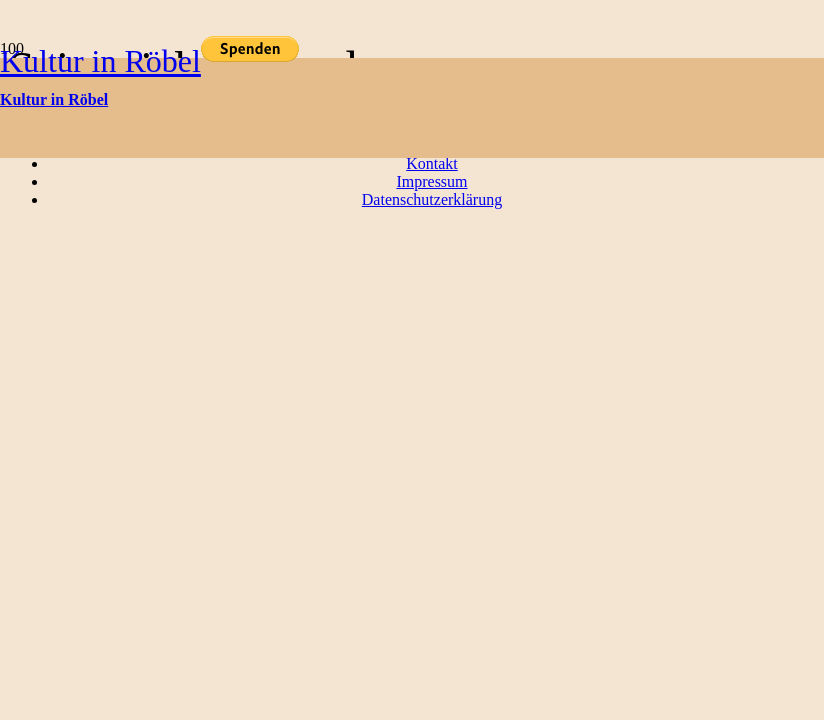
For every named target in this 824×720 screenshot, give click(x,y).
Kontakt (432, 163)
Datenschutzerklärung (432, 199)
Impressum (431, 181)
